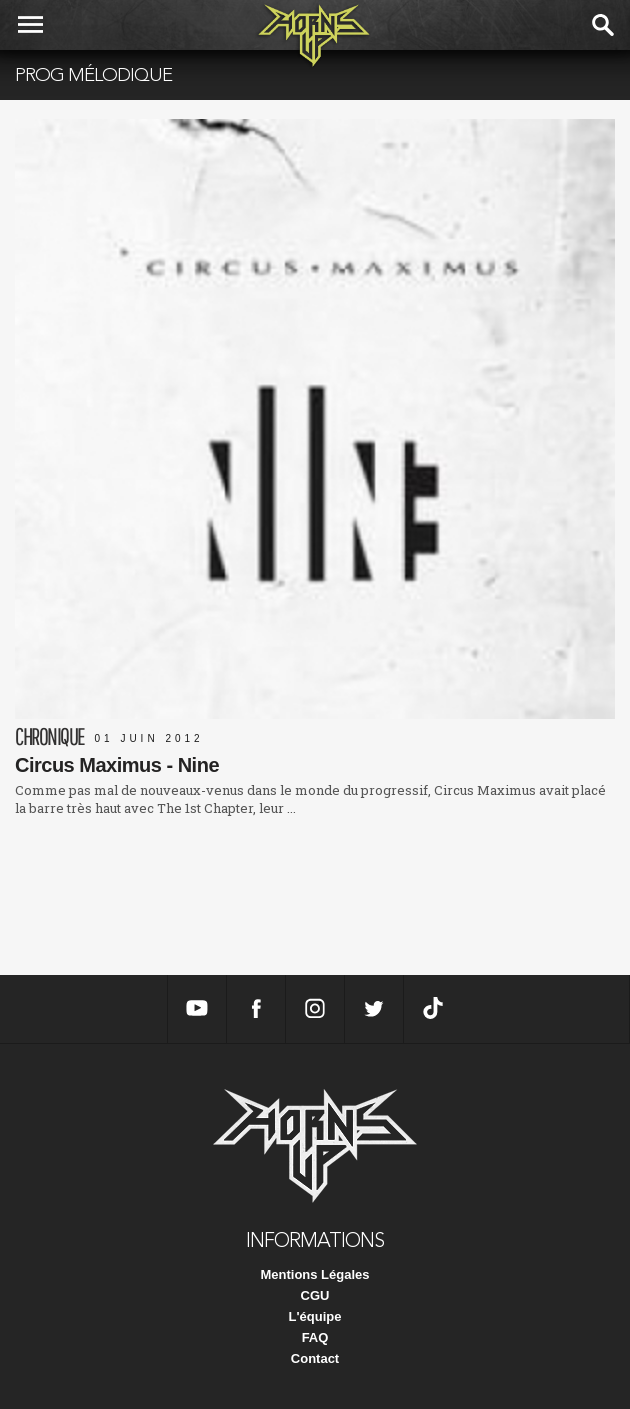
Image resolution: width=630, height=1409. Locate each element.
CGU (315, 1295)
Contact (315, 1358)
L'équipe (315, 1316)
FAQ (315, 1337)
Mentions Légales (314, 1274)
